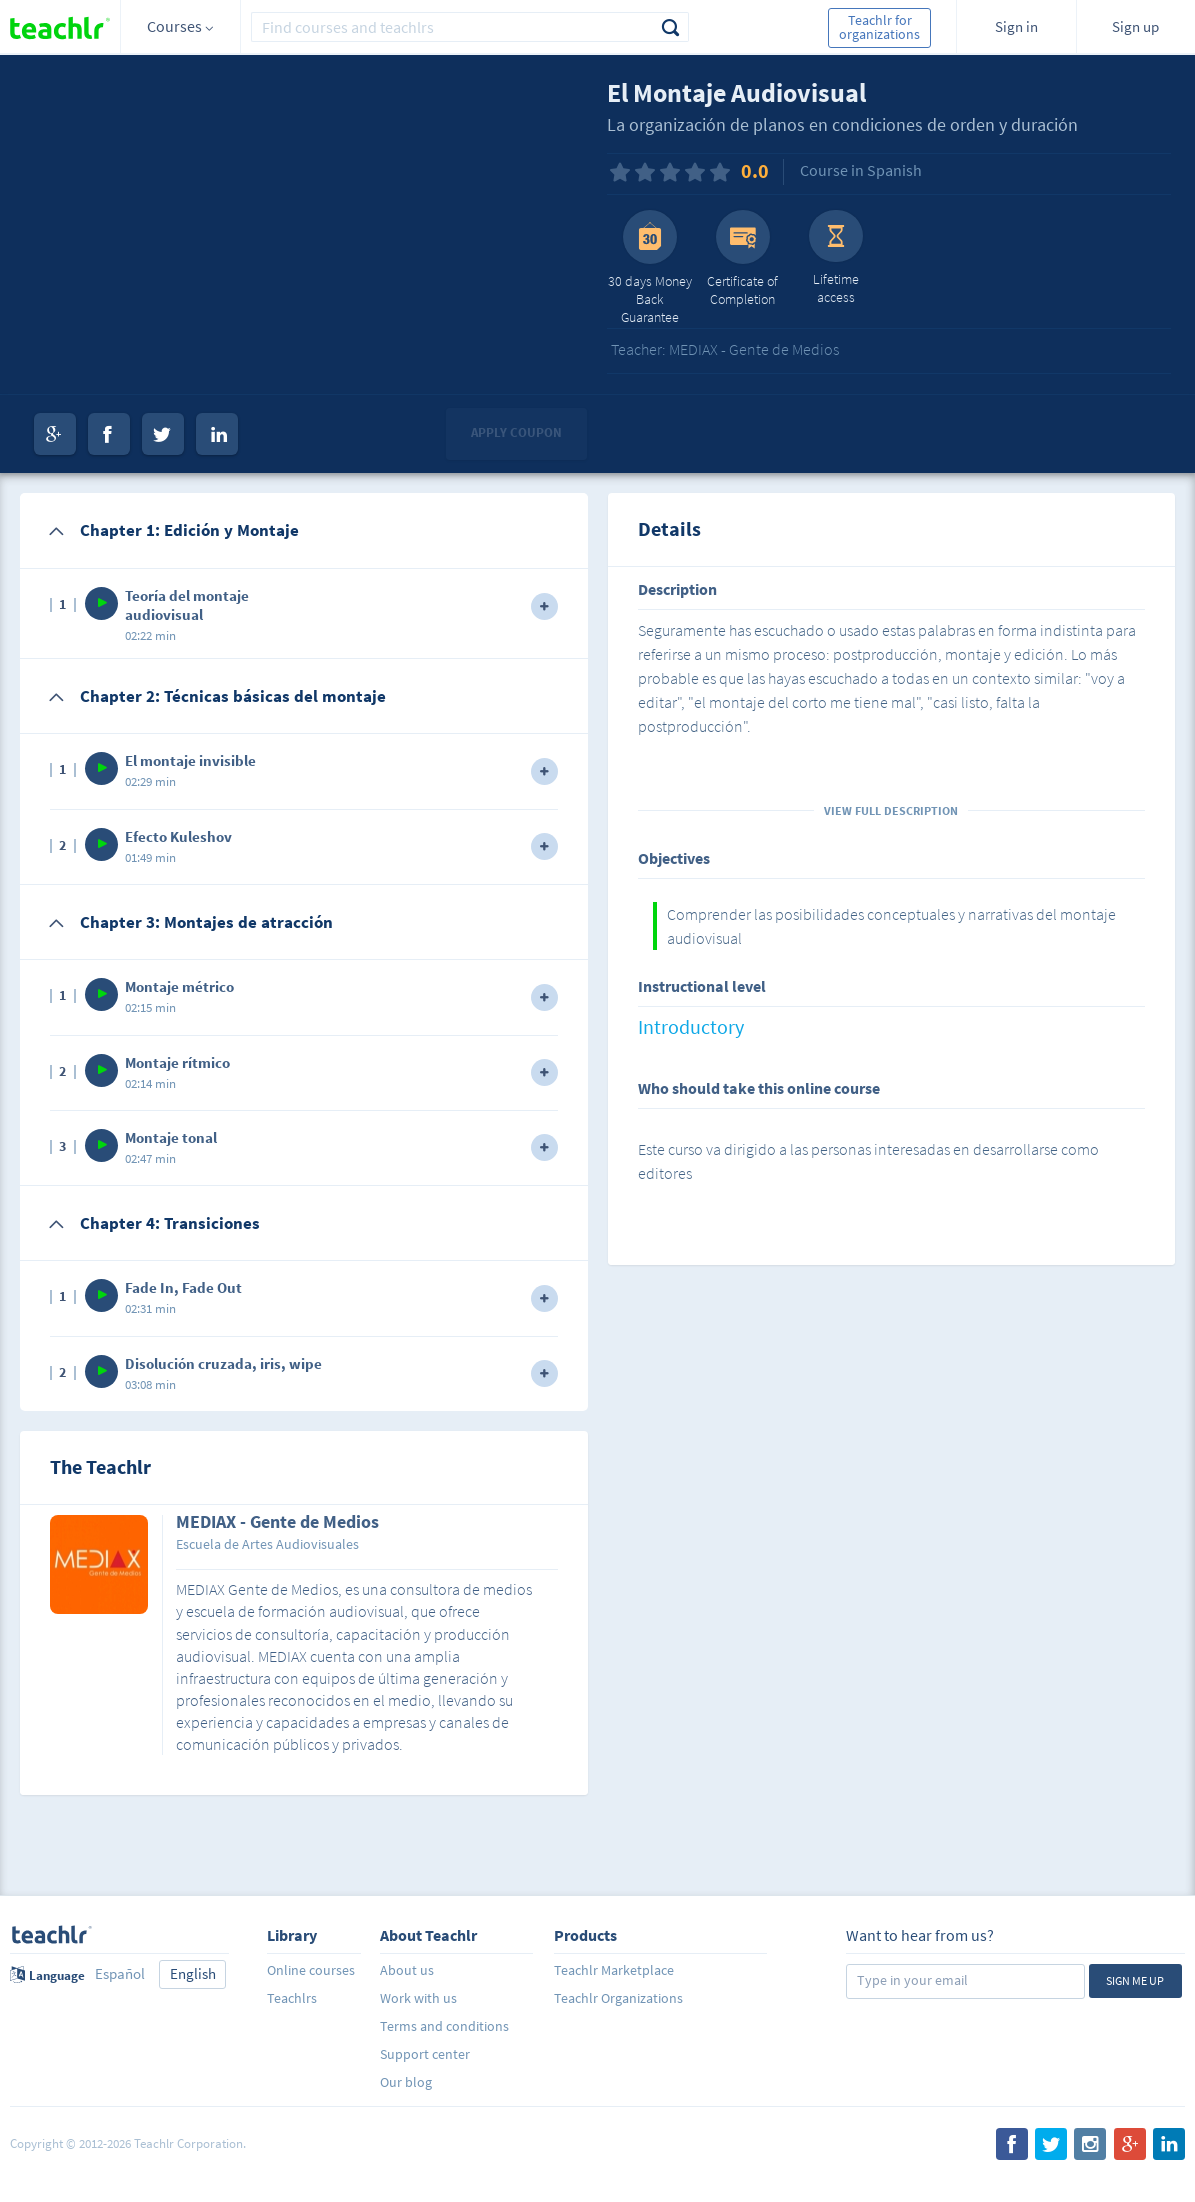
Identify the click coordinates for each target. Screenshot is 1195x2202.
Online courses (311, 1970)
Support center (425, 2054)
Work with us (418, 1998)
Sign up (1135, 26)
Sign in (1016, 26)
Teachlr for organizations (879, 27)
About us (407, 1970)
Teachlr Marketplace (614, 1970)
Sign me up (1135, 1980)
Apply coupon (516, 432)
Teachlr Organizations (618, 1998)
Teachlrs (292, 1998)
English (193, 1973)
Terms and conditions (444, 2026)
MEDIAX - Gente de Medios (277, 1523)
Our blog (406, 2082)
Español (120, 1973)
